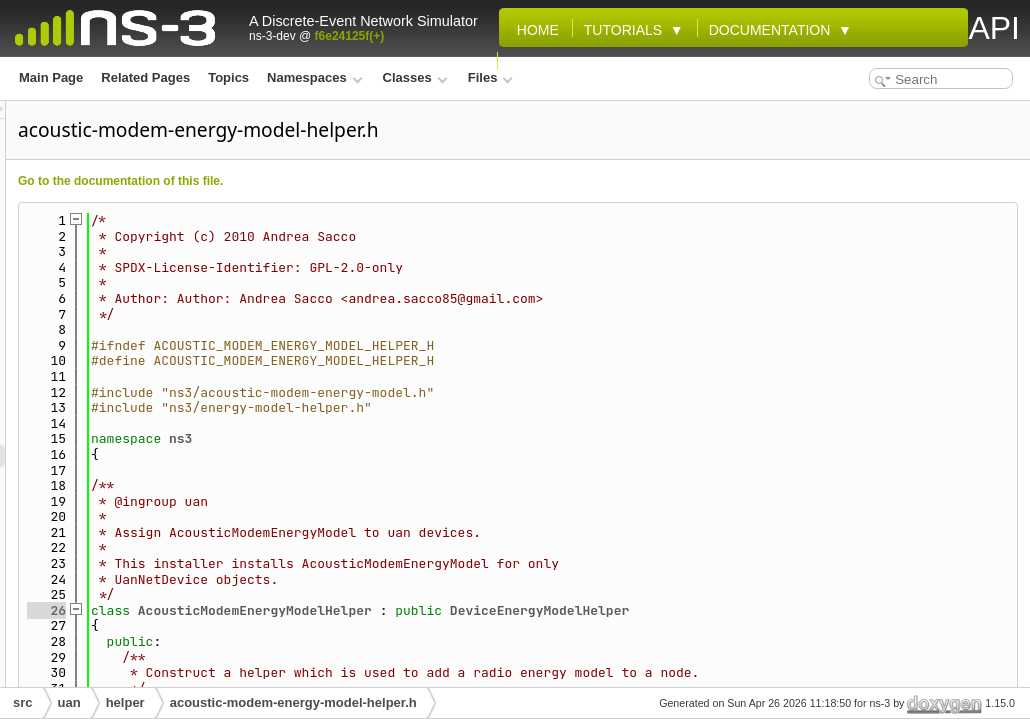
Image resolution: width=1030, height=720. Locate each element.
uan (69, 702)
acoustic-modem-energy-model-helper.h (293, 702)
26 (296, 610)
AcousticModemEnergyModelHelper (505, 610)
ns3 (430, 438)
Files (490, 77)
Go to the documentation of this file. (370, 181)
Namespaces (314, 77)
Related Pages (145, 77)
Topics (228, 77)
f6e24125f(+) (350, 36)
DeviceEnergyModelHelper (789, 610)
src (23, 702)
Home (534, 30)
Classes (415, 77)
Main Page (51, 77)
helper (125, 702)
